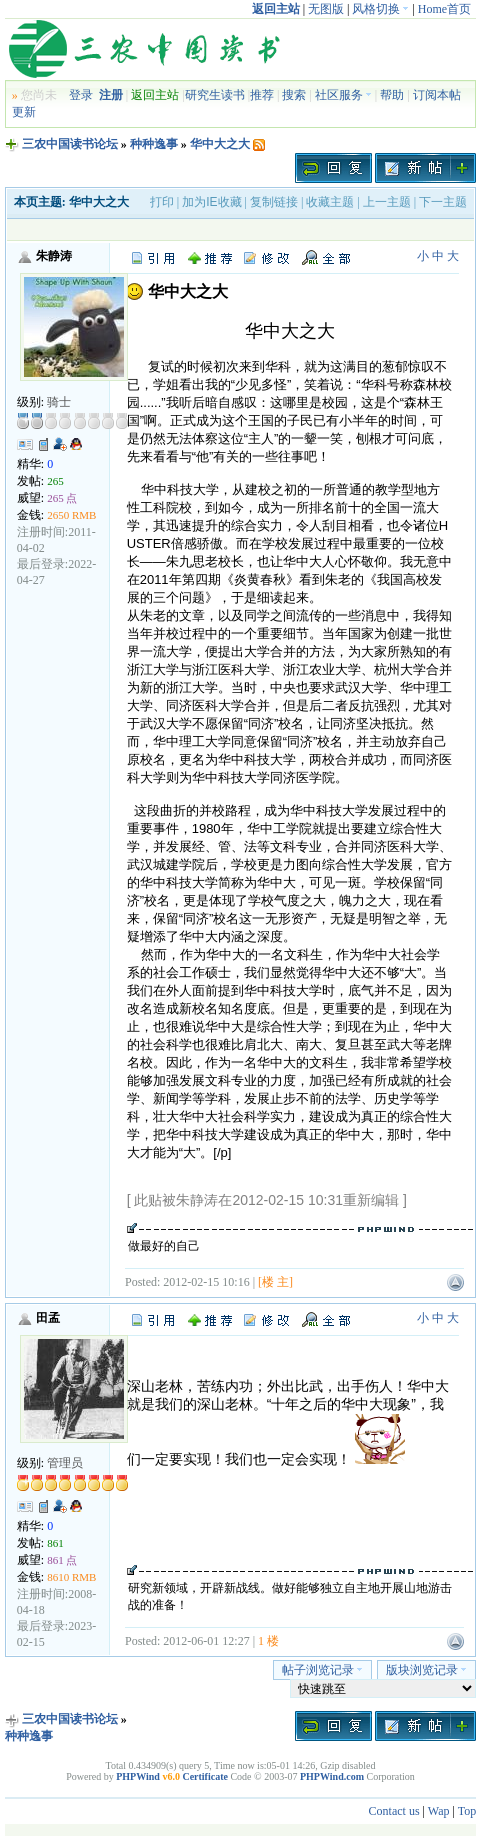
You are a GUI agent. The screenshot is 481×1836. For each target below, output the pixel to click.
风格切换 (380, 9)
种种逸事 (154, 144)
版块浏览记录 (426, 1670)
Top (467, 1811)
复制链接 (274, 202)
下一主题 (443, 202)
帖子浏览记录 (322, 1670)
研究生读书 (215, 95)
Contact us (394, 1811)
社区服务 (343, 95)
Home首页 (444, 9)
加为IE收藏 (211, 202)
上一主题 (387, 202)
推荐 (262, 95)
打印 (162, 202)
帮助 (392, 95)
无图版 (326, 9)
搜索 (294, 95)
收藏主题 (330, 202)
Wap (439, 1811)
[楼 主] (275, 1282)
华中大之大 (220, 144)
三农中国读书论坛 (70, 144)
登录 (81, 95)
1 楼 (268, 1641)
